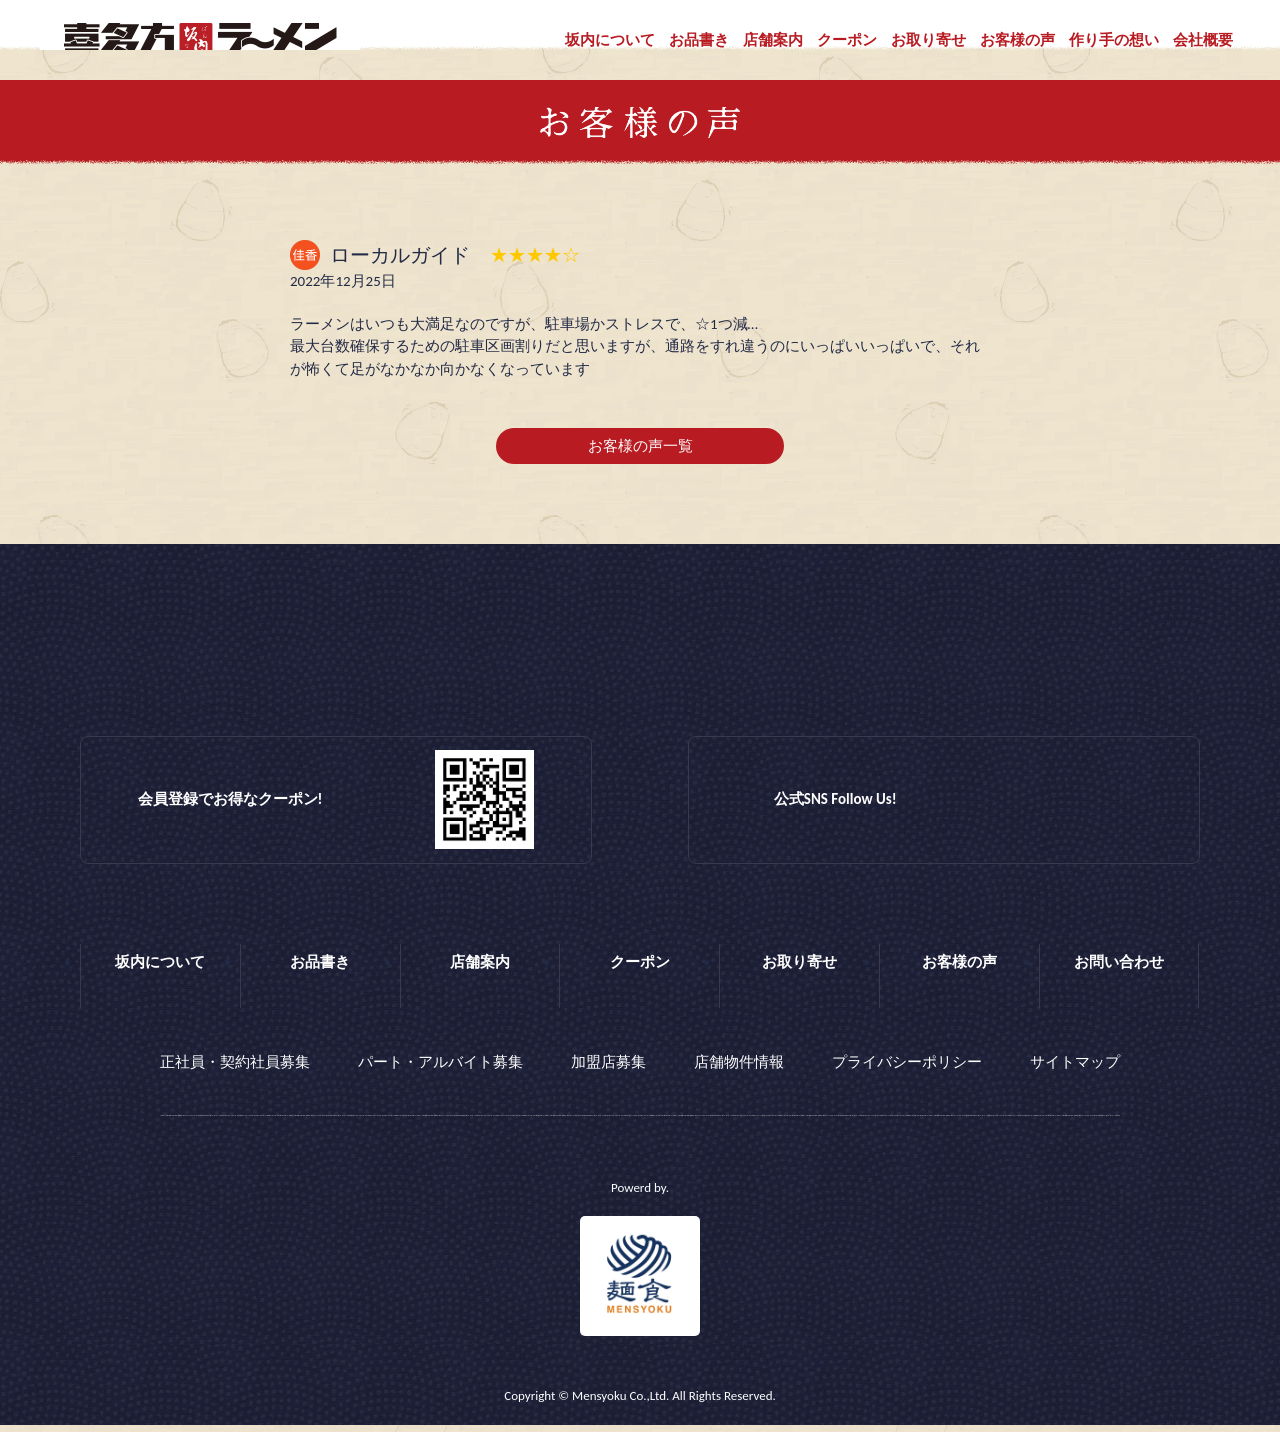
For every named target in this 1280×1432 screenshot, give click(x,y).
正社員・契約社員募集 (235, 1071)
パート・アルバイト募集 (440, 1071)
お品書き (699, 40)
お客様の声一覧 (640, 458)
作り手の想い (1114, 40)
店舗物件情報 (739, 1071)
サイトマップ (1075, 1071)
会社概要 (1203, 40)
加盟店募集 (608, 1071)
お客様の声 (1017, 40)
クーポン (847, 40)
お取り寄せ (928, 40)
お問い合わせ (1119, 974)
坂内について (610, 40)
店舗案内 (773, 40)
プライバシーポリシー (907, 1071)
